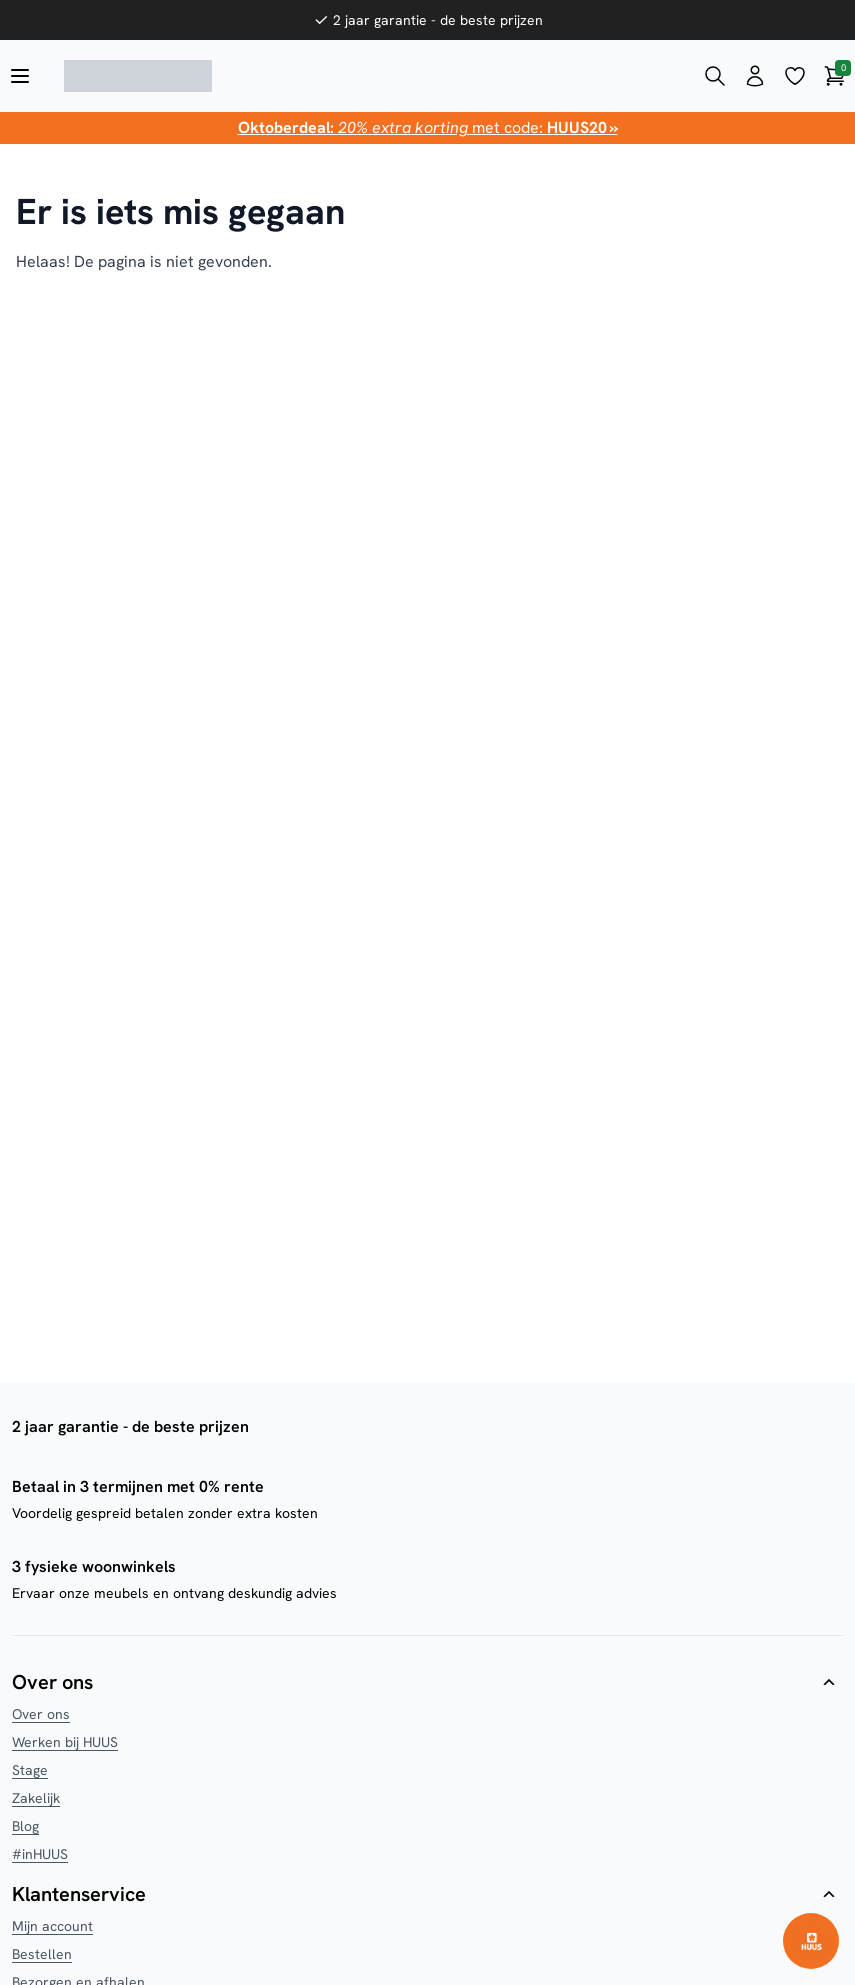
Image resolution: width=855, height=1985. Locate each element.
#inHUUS (40, 1854)
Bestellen (42, 1954)
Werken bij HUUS (65, 1742)
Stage (30, 1770)
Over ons (41, 1714)
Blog (25, 1826)
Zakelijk (36, 1798)
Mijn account (52, 1926)
